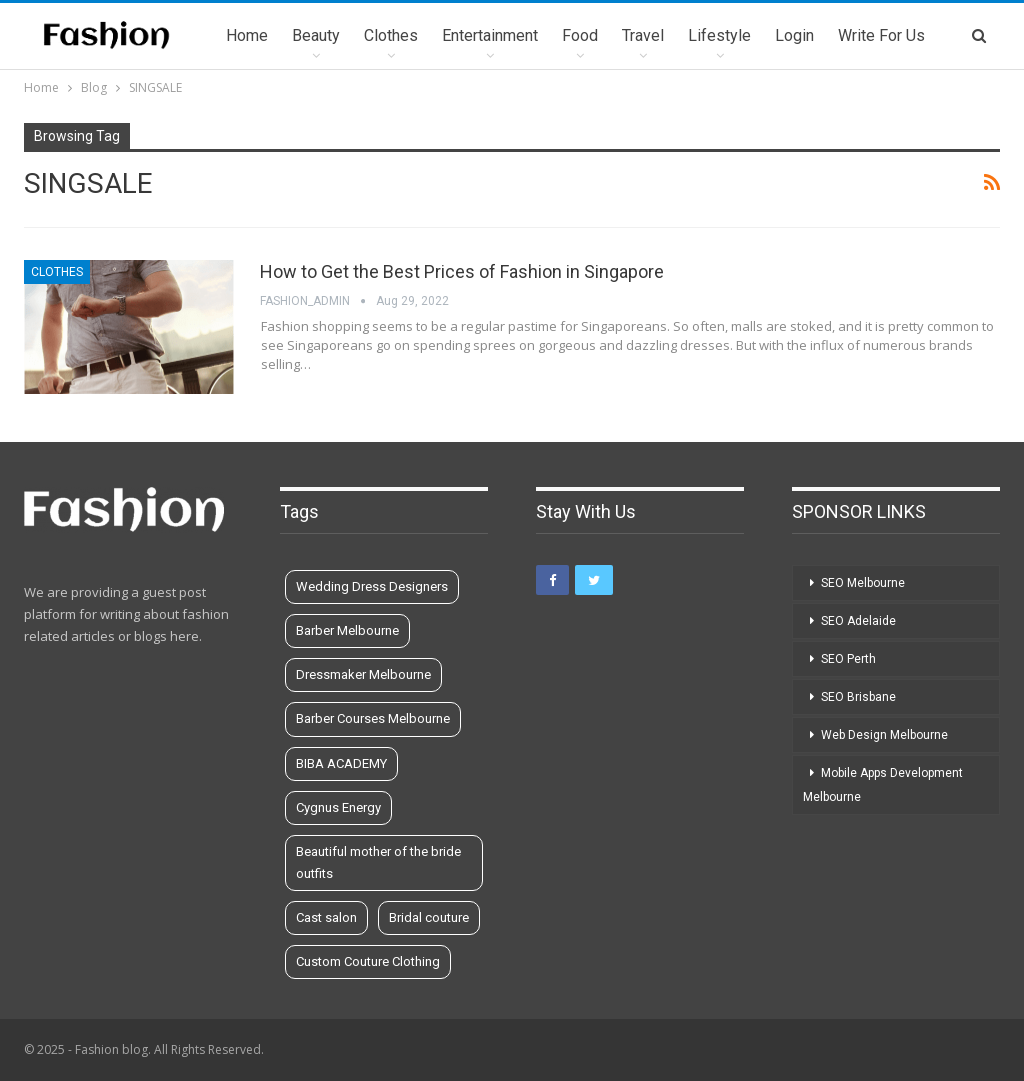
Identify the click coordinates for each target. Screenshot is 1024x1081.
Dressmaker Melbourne (363, 674)
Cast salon (326, 917)
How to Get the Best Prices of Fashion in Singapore (462, 271)
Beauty (316, 35)
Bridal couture (429, 917)
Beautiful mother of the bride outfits (378, 862)
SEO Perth (848, 659)
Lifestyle (719, 35)
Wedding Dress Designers (372, 586)
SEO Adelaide (858, 621)
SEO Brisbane (858, 697)
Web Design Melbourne (884, 735)
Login (794, 35)
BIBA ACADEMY (341, 763)
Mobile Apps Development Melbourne (883, 785)
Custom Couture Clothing (368, 961)
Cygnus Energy (338, 807)
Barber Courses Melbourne (373, 718)
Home (247, 35)
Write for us (881, 35)
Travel (643, 35)
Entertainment (490, 35)
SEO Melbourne (863, 583)
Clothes (391, 35)
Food (580, 35)
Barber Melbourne (347, 630)
